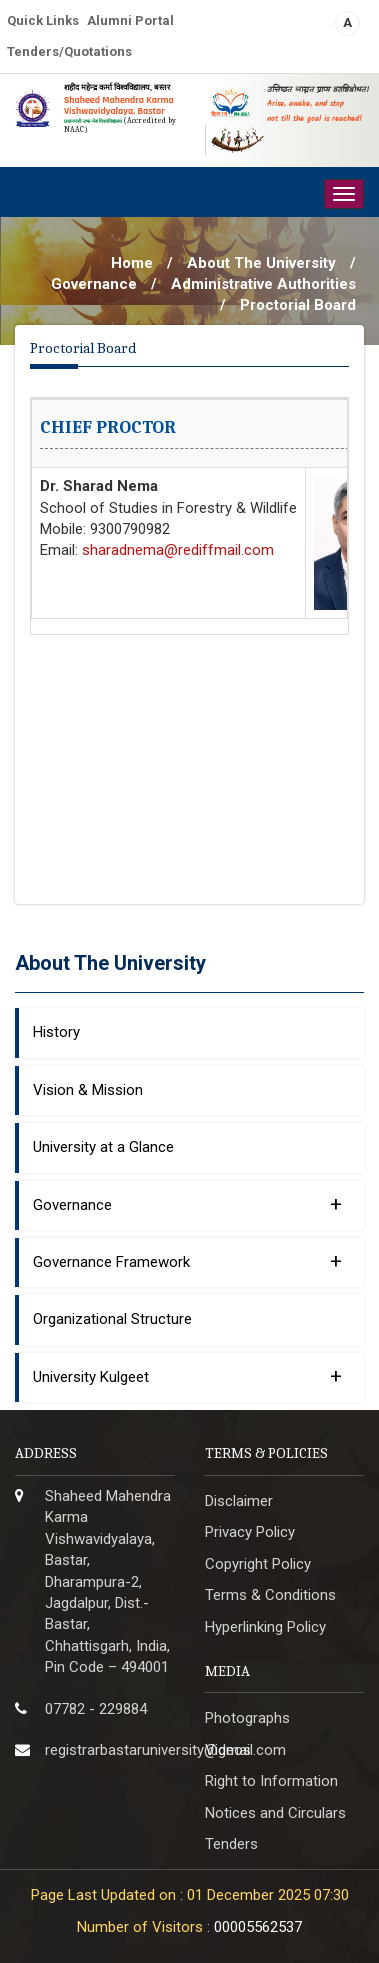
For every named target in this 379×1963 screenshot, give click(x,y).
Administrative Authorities (263, 284)
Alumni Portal (130, 20)
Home (132, 263)
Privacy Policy (250, 1532)
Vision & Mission (88, 1090)
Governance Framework (187, 1261)
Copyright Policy (258, 1564)
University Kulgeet (187, 1376)
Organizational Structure (112, 1319)
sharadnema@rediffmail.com (178, 550)
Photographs (247, 1718)
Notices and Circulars (275, 1813)
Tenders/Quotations (69, 51)
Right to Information (271, 1781)
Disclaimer (239, 1501)
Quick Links (43, 20)
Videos (228, 1750)
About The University (261, 263)
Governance (94, 284)
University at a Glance (103, 1147)
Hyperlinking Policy (265, 1627)
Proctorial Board (298, 305)
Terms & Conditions (270, 1595)
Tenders (231, 1844)
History (56, 1032)
